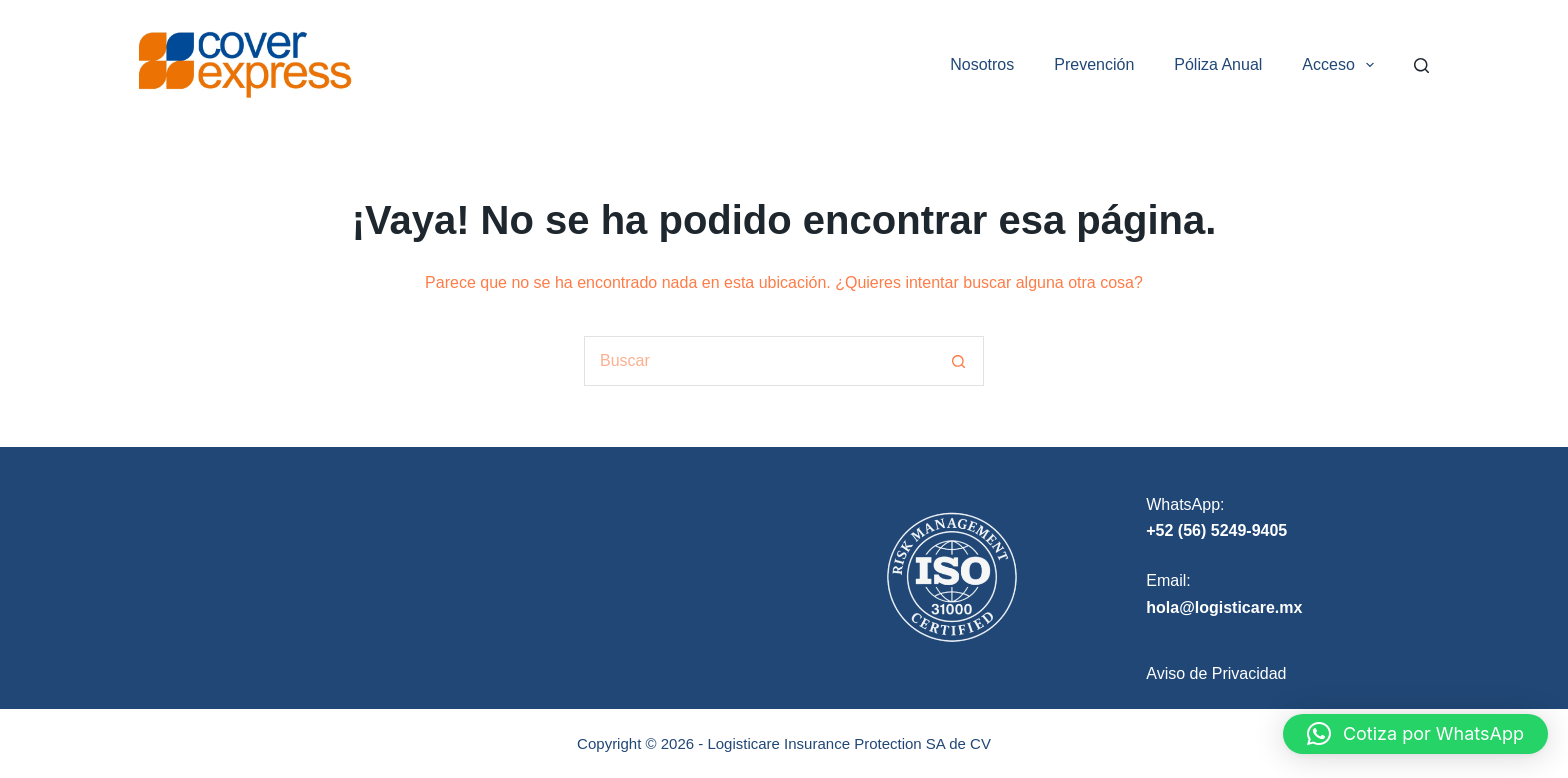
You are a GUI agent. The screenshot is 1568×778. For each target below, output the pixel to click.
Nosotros (982, 64)
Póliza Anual (1218, 64)
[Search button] (959, 361)
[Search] (1421, 65)
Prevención (1094, 64)
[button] (1415, 734)
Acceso (1342, 65)
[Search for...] (759, 361)
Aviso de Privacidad (1216, 673)
